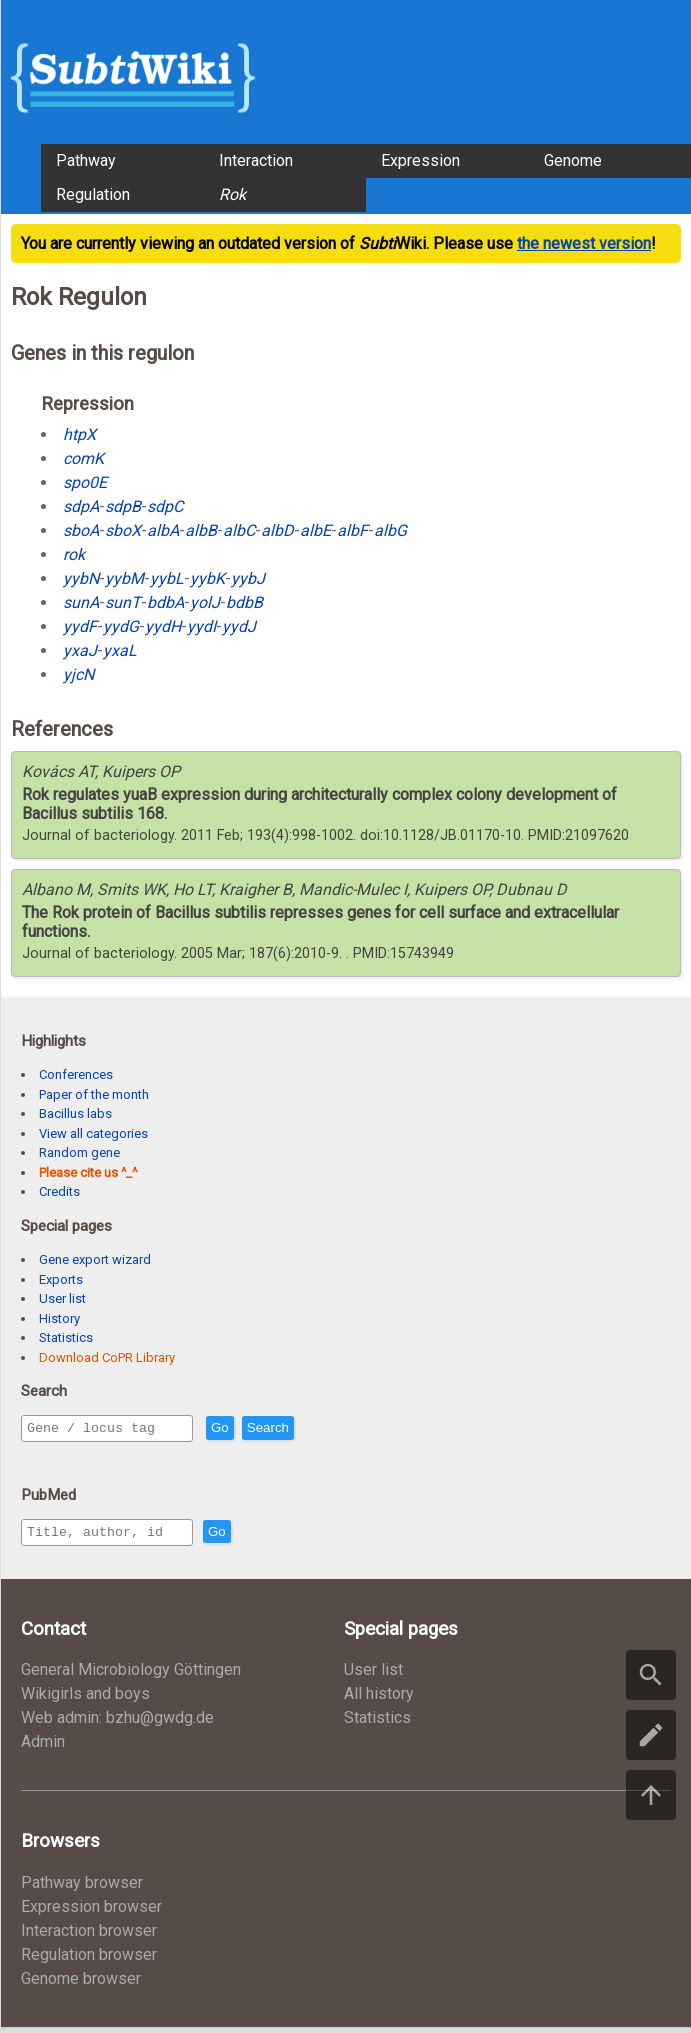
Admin (43, 1747)
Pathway (86, 160)
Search (311, 1429)
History (59, 1318)
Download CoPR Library (107, 1357)
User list (62, 1298)
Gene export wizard (95, 1259)
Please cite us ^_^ (88, 1172)
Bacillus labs (75, 1113)
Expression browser (91, 1912)
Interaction (256, 160)
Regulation (93, 194)
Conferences (76, 1074)
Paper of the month (94, 1094)
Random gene (79, 1152)
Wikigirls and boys (85, 1699)
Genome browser (81, 1984)
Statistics (66, 1337)
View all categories (93, 1133)
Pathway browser (82, 1888)
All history (379, 1699)
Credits (59, 1191)
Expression (420, 160)
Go (263, 1429)
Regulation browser (89, 1960)
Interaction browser (89, 1936)
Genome (573, 160)
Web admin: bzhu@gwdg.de (117, 1723)
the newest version (584, 243)
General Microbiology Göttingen (131, 1675)
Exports (61, 1279)
